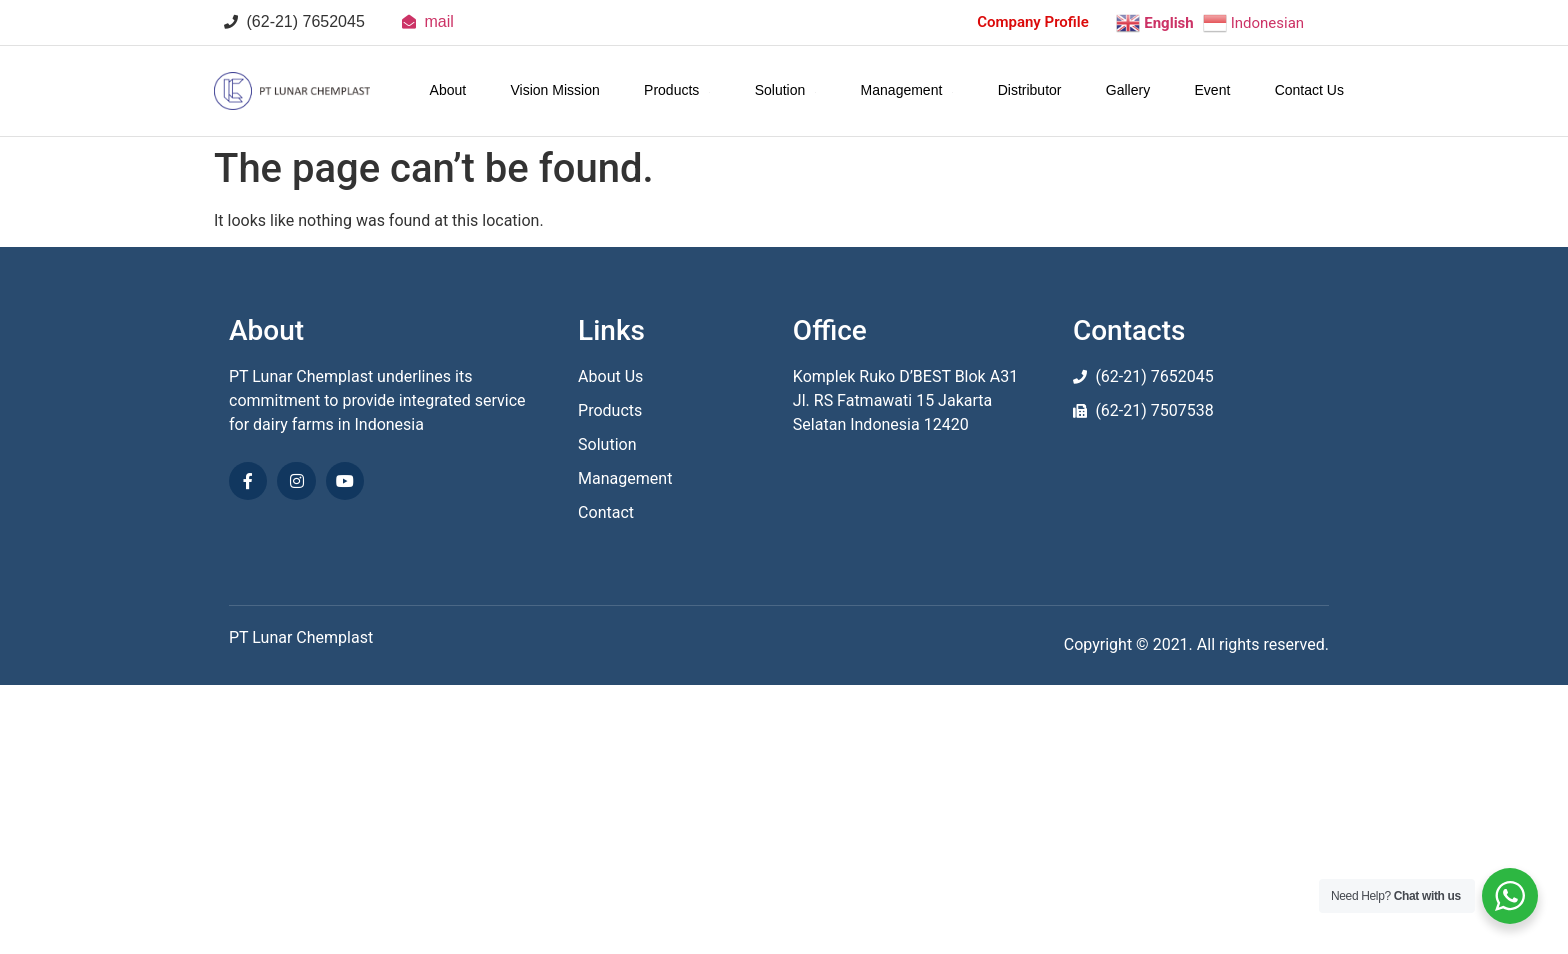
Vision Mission (555, 90)
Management (907, 90)
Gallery (1128, 90)
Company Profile (1033, 22)
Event (1213, 90)
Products (677, 90)
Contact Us (1309, 90)
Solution (786, 90)
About (448, 90)
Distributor (1030, 90)
